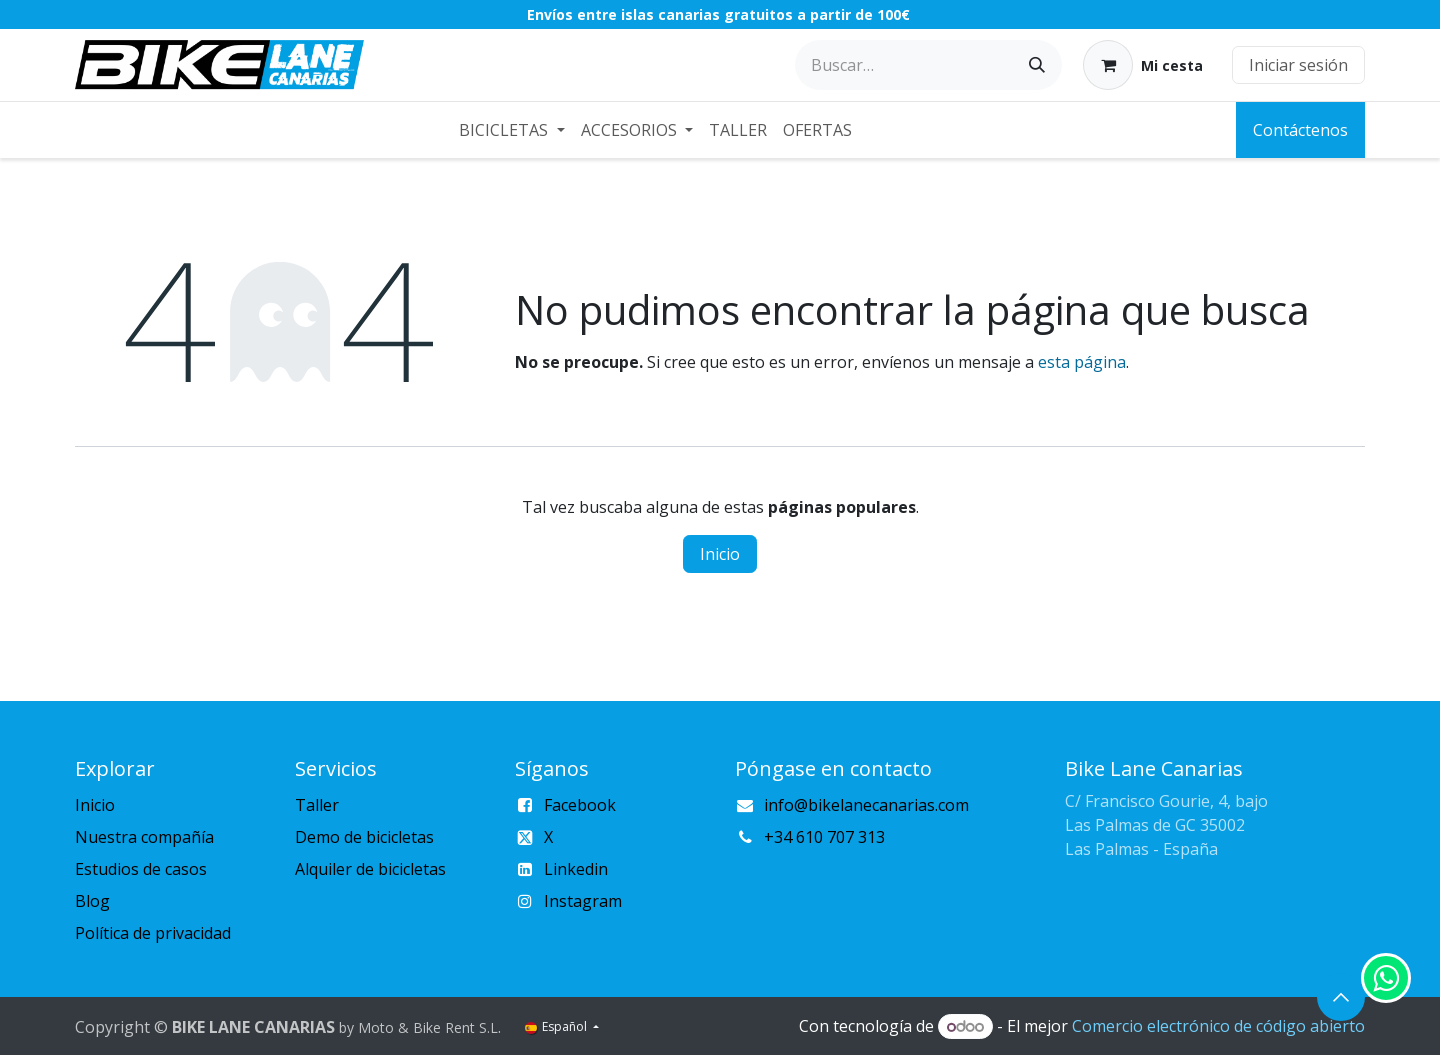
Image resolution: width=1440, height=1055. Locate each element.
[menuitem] (511, 130)
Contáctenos (1300, 130)
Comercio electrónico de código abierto (1218, 1026)
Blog (92, 901)
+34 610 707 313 (824, 837)
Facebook (580, 805)
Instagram (583, 901)
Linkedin (576, 869)
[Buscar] (1037, 65)
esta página (1082, 362)
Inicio (720, 554)
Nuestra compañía (144, 837)
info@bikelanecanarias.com (866, 805)
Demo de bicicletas (364, 837)
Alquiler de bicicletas (370, 869)
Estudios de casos (141, 869)
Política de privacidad (153, 933)
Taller (317, 805)
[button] (1341, 997)
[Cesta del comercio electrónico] (1143, 65)
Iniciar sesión (1298, 65)
